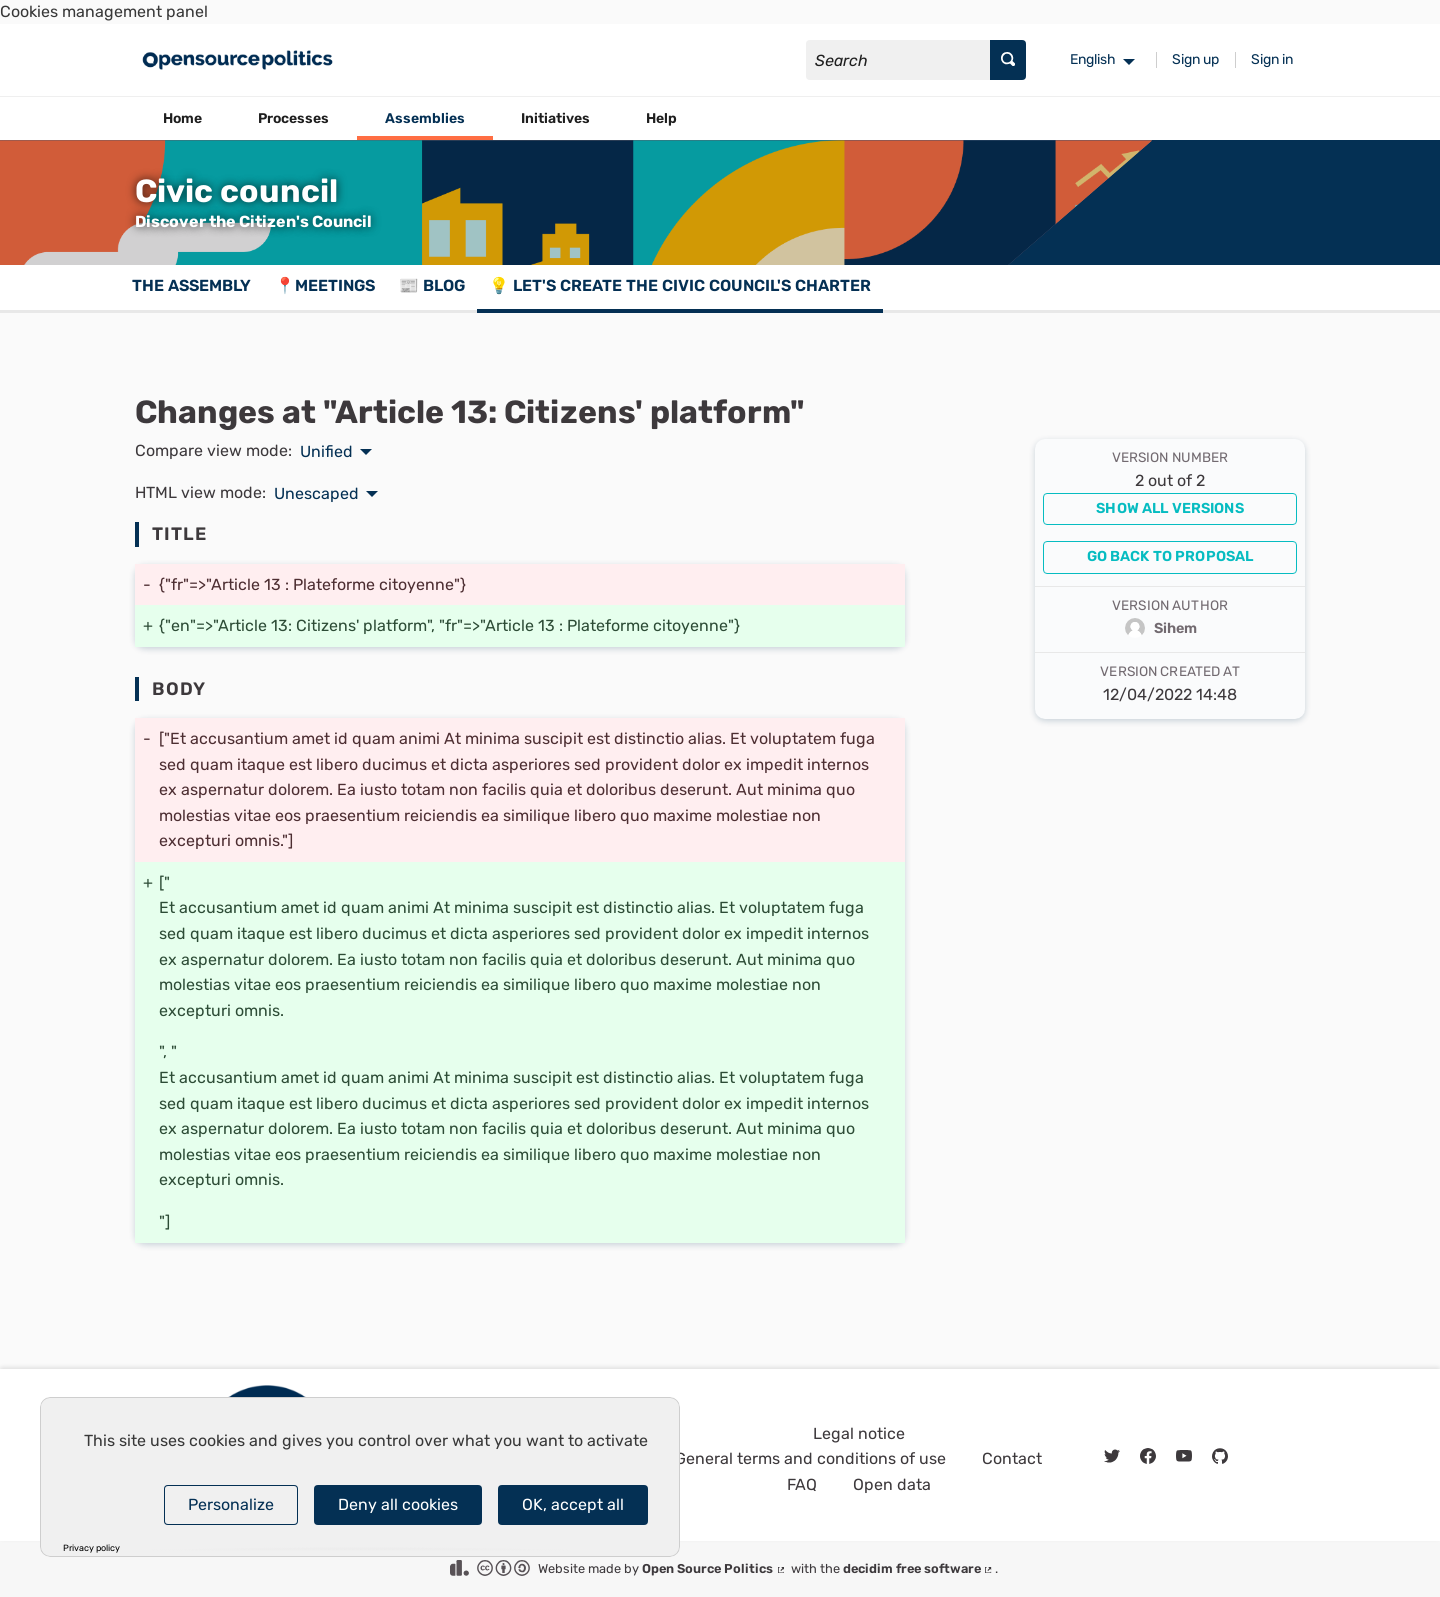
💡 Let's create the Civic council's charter (680, 285)
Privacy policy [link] (91, 1548)
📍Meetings (325, 285)
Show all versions (1169, 508)
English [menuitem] (1093, 59)
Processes (293, 118)
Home (182, 118)
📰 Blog (432, 285)
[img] (1112, 1456)
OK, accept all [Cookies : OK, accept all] (573, 1504)
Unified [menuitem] (326, 452)
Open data (892, 1484)
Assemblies (425, 118)
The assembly (191, 285)
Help (661, 118)
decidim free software (919, 1568)
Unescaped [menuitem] (316, 494)
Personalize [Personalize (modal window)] (231, 1504)
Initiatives (555, 118)
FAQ (802, 1484)
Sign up (1195, 59)
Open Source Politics (714, 1568)
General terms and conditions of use (810, 1458)
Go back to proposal (1170, 556)
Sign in (1272, 59)
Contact (1012, 1458)
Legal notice (859, 1433)
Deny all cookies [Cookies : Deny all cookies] (398, 1504)
